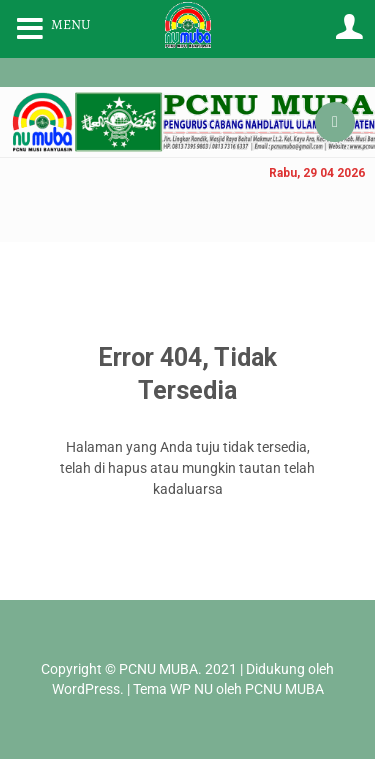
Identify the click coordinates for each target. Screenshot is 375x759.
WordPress (86, 689)
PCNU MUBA (158, 669)
